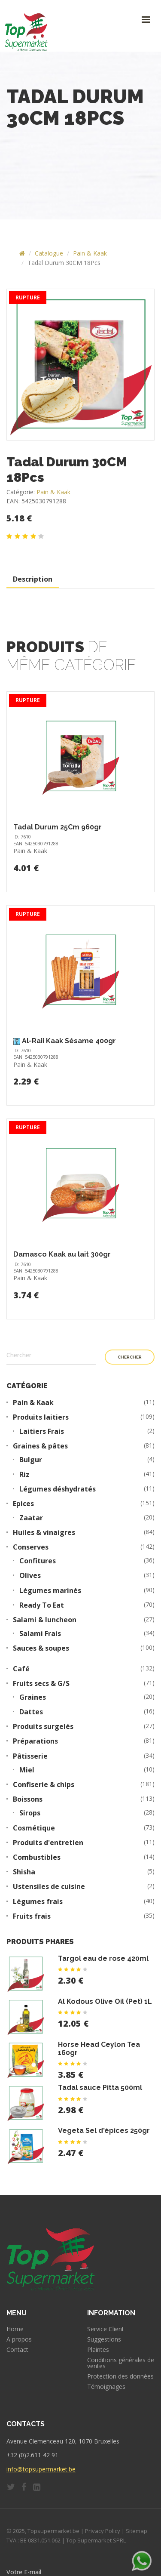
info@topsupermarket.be (41, 2469)
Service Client (105, 2329)
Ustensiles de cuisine (49, 1887)
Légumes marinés (50, 1591)
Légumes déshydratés (57, 1489)
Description (32, 579)
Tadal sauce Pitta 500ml (100, 2087)
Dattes (31, 1712)
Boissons (28, 1799)
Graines (32, 1697)
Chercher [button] (130, 1357)
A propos (19, 2339)
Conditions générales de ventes (120, 2363)
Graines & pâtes (40, 1446)
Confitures (37, 1561)
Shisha (24, 1872)
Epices (23, 1504)
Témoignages (106, 2387)
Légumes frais (38, 1902)
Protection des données (120, 2376)
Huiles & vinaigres (44, 1532)
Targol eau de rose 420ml (103, 1958)
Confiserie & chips (43, 1785)
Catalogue (49, 253)
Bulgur (30, 1460)
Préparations (35, 1741)
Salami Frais (40, 1634)
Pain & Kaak (90, 253)
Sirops (29, 1813)
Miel (26, 1770)
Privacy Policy (102, 2531)
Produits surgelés (43, 1726)
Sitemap (136, 2531)
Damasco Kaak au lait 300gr (62, 1254)
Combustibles (37, 1857)
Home (15, 2329)
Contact (17, 2350)
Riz (24, 1474)
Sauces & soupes (41, 1648)
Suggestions (104, 2339)
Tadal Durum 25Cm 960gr (57, 827)
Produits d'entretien (48, 1843)
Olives (30, 1575)
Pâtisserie (30, 1756)
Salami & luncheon (44, 1620)
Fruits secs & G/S (41, 1683)
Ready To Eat (41, 1605)
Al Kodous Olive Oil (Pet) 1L (105, 2001)
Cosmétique (34, 1828)
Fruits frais (32, 1916)
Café (21, 1669)
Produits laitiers (41, 1417)
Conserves (31, 1547)
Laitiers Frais (41, 1431)
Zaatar (31, 1518)
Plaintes (98, 2350)
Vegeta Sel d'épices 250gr (104, 2130)
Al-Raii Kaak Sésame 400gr (69, 1041)
